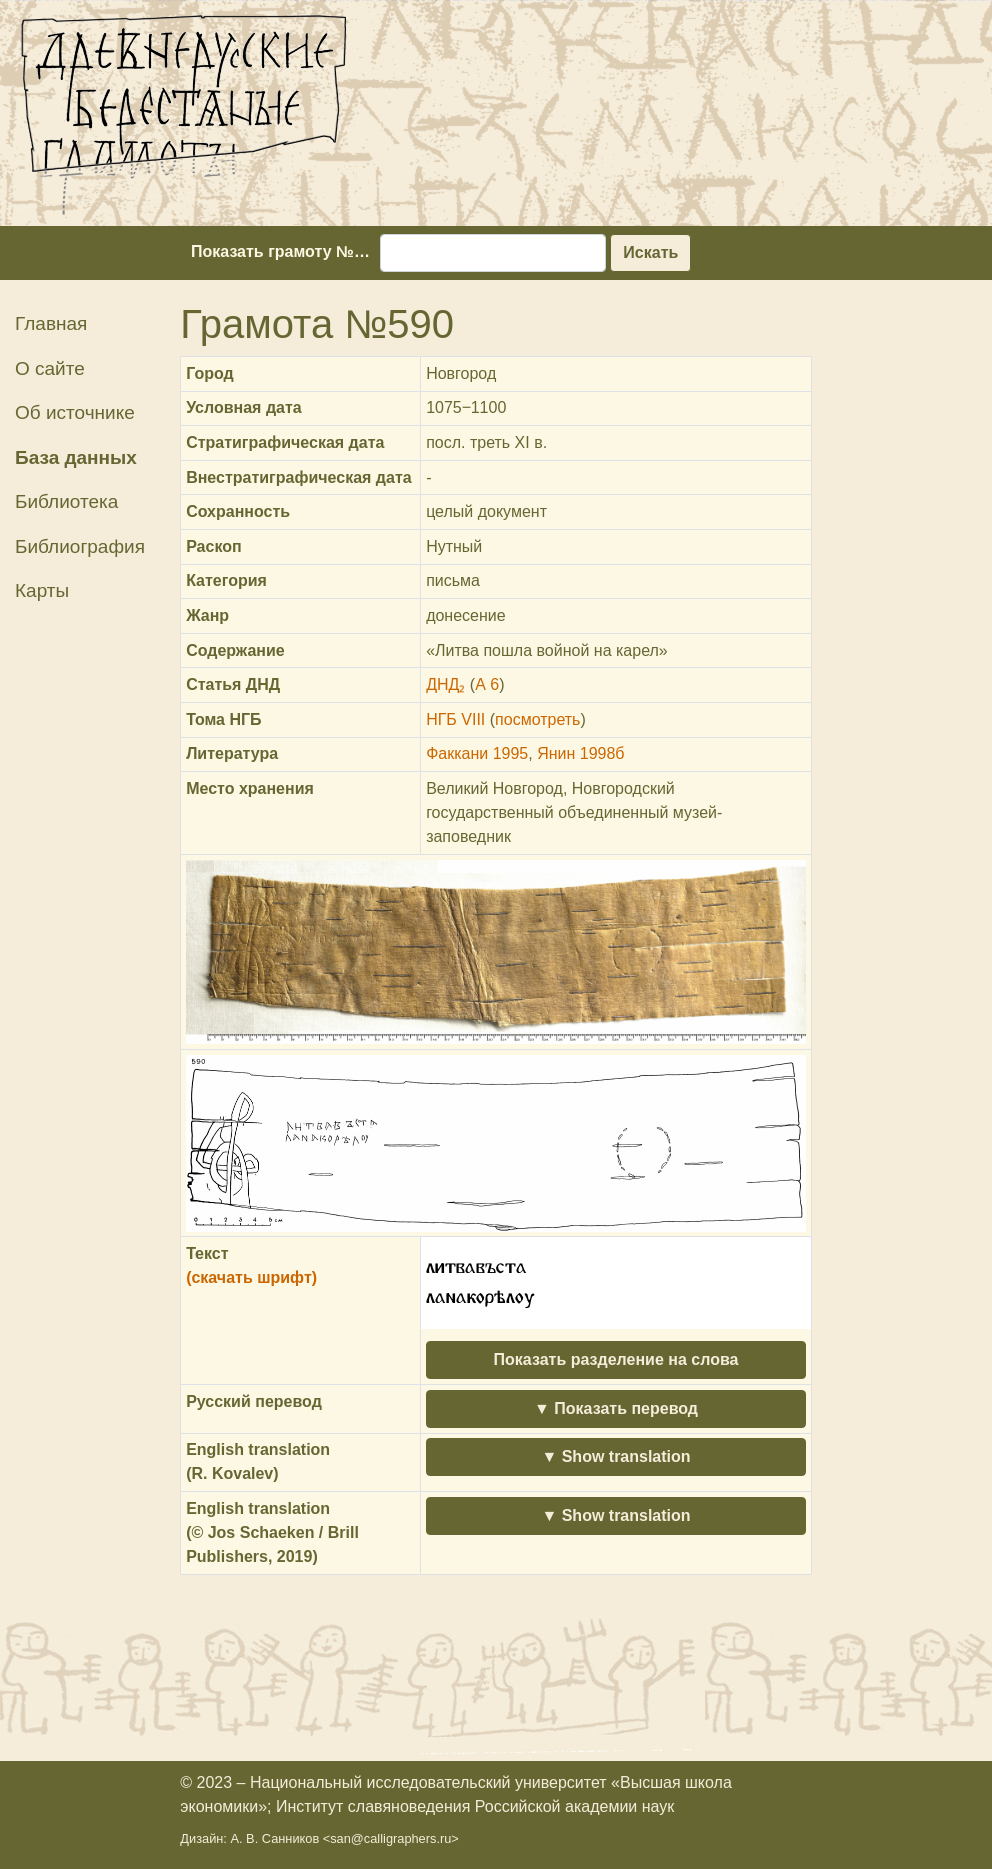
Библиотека (66, 501)
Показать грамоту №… (280, 251)
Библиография (80, 546)
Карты (42, 590)
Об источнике (75, 412)
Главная (51, 323)
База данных (76, 457)
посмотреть (537, 719)
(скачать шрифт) (251, 1277)
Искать (650, 252)
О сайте (50, 368)
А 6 (487, 684)
